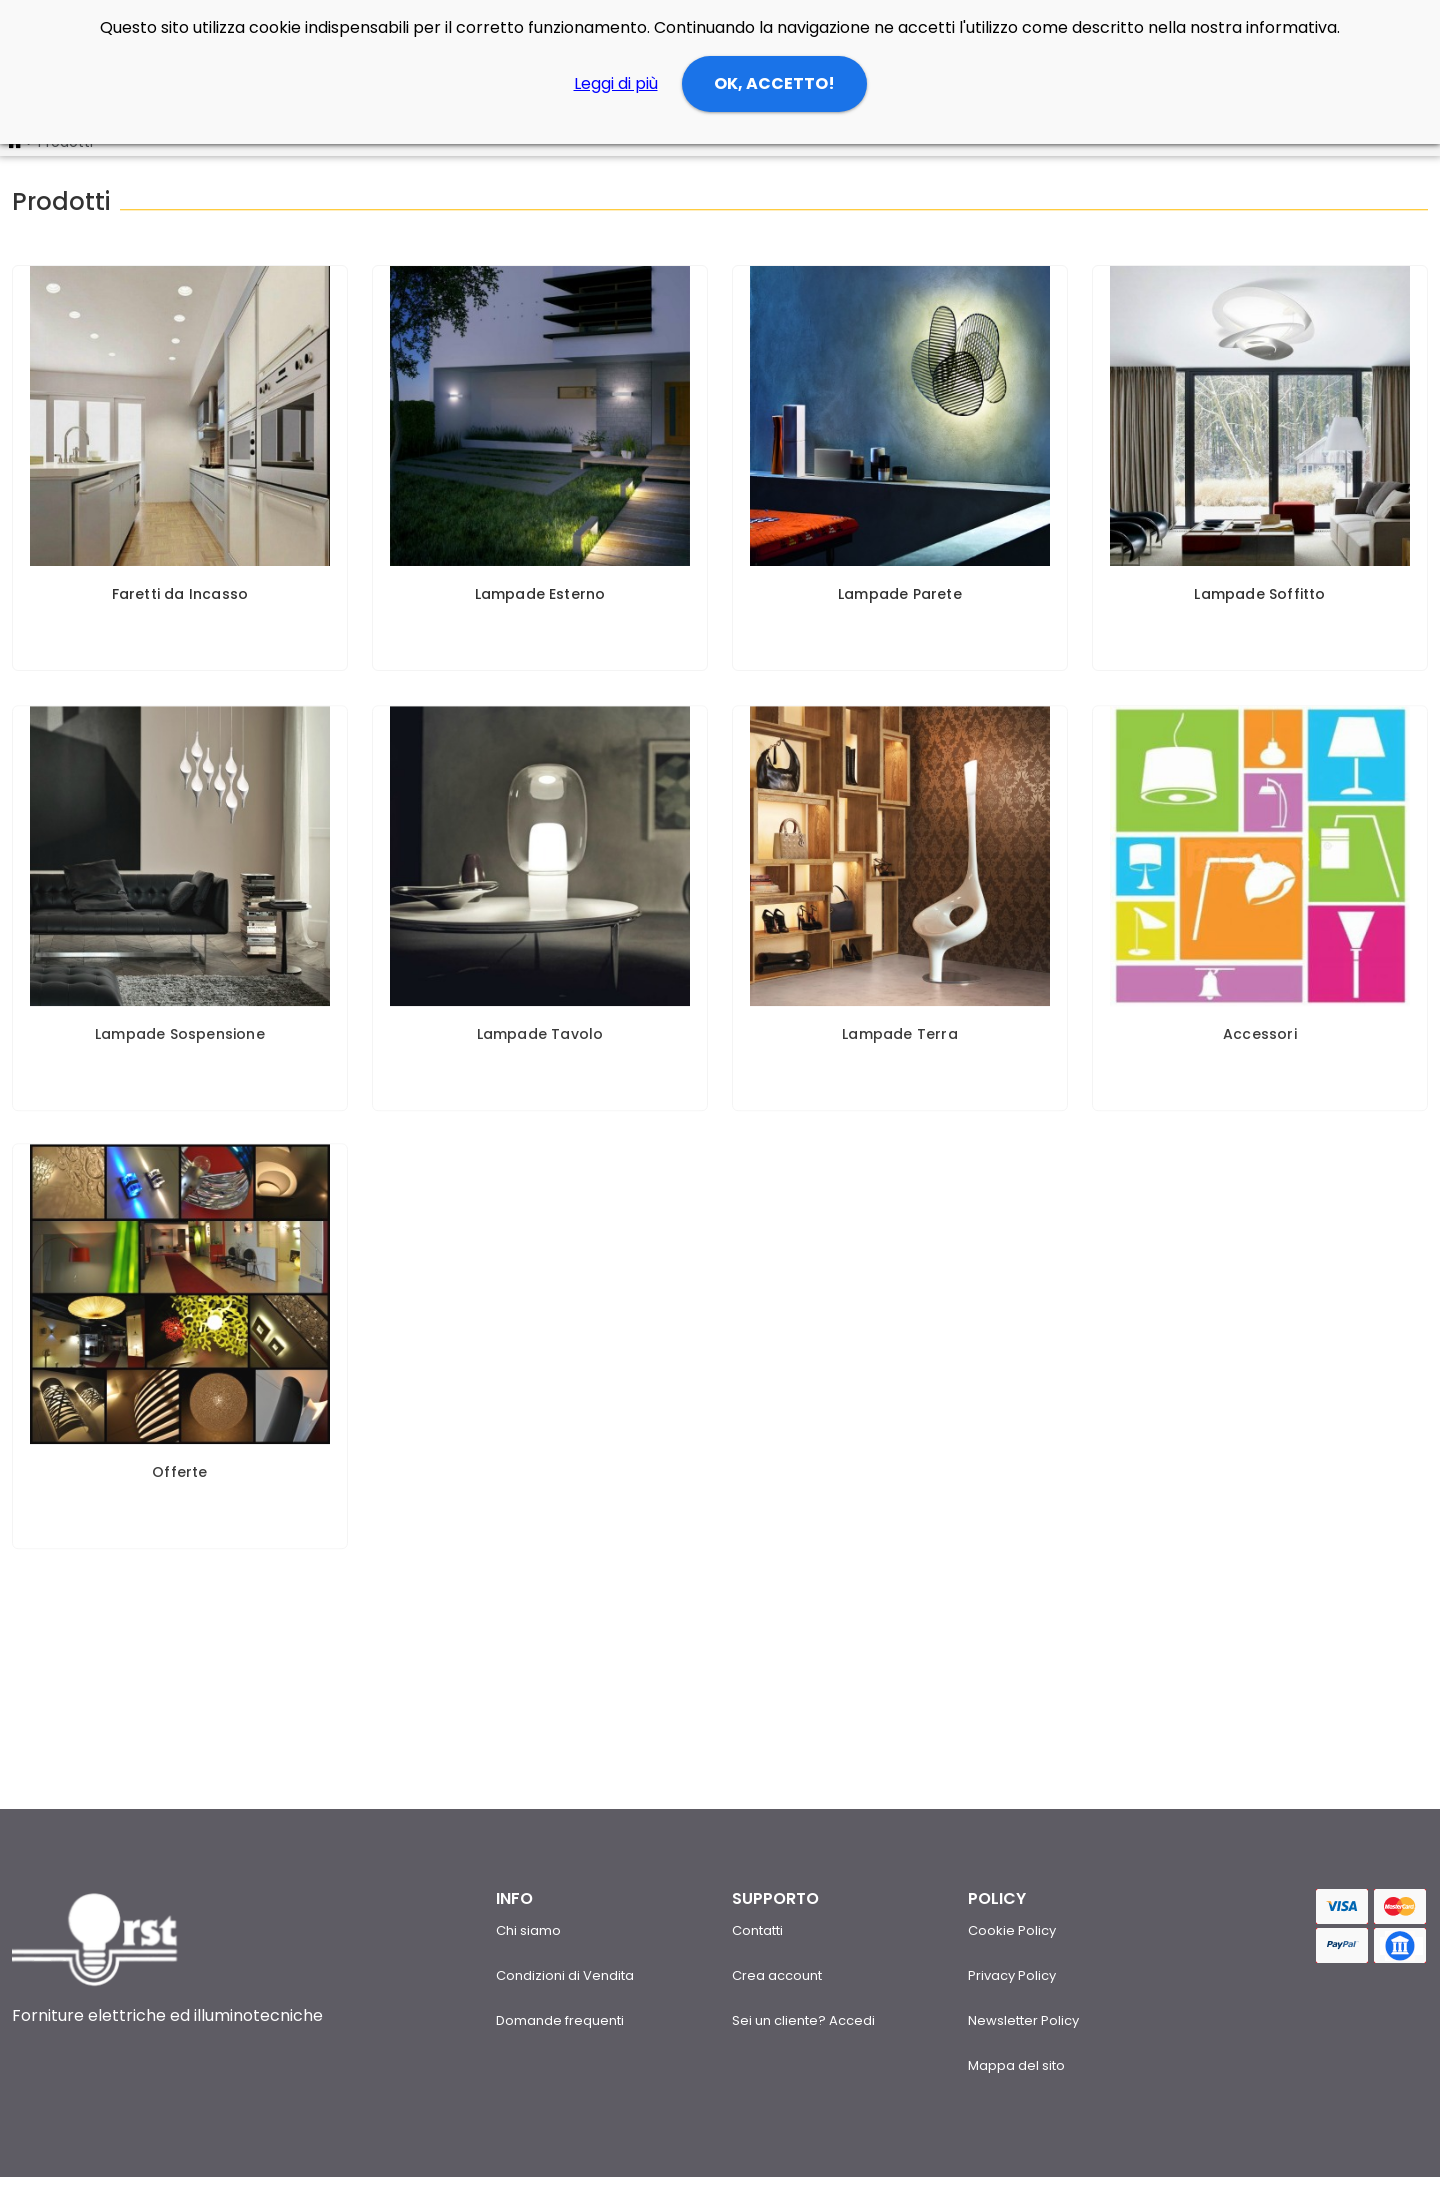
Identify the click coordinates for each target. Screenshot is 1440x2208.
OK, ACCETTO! (774, 83)
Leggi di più (616, 83)
